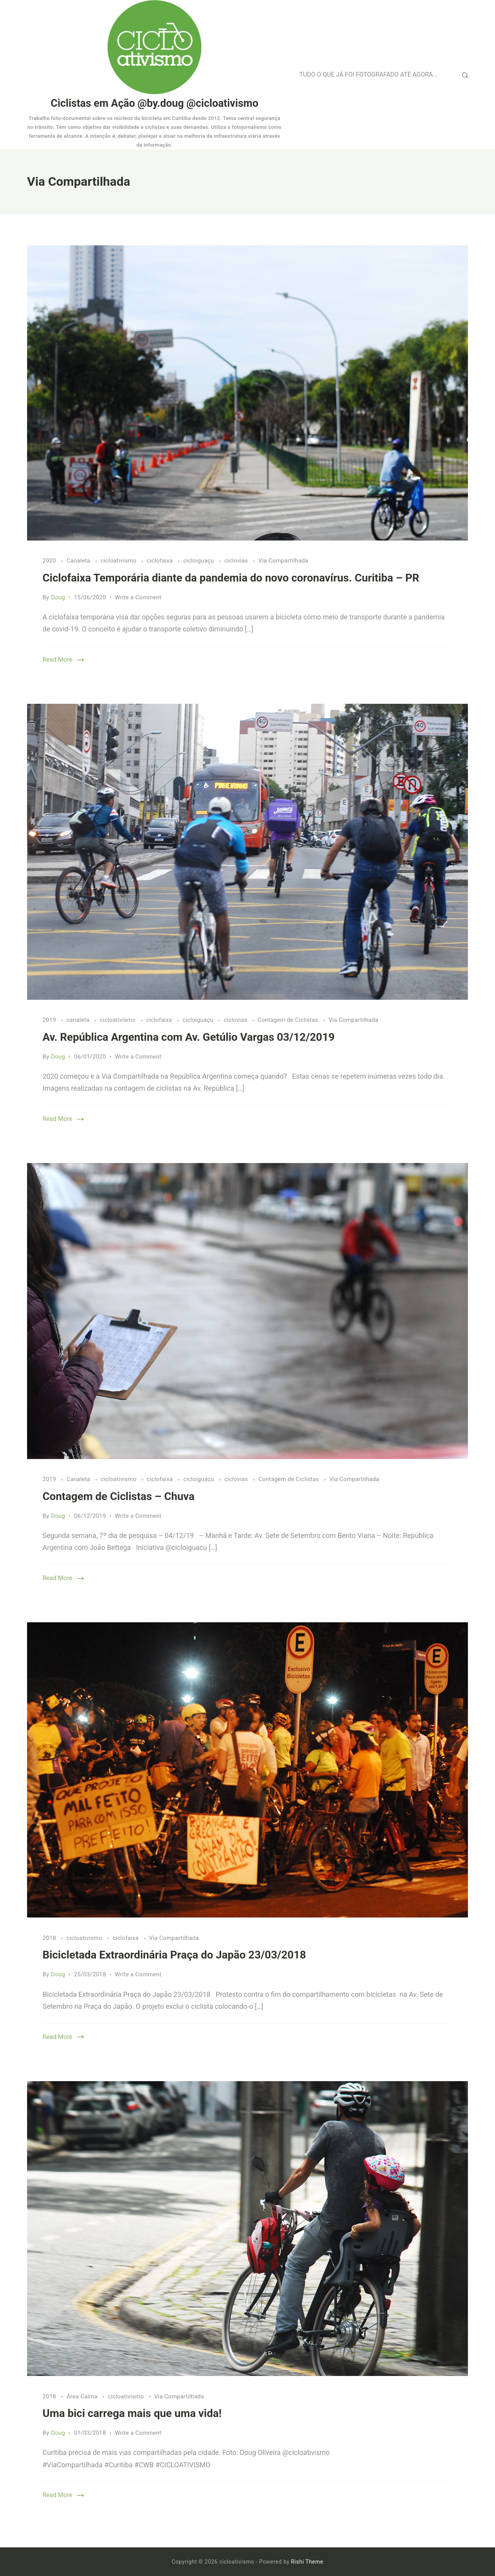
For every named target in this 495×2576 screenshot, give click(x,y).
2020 (50, 560)
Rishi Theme (307, 2562)
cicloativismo (119, 560)
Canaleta (79, 560)
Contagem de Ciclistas (288, 1019)
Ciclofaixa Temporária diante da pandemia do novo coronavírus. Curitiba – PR (231, 577)
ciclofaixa (160, 560)
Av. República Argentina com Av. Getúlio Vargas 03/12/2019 (189, 1037)
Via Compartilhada (283, 560)
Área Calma (83, 2396)
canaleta (79, 1019)
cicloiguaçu (199, 560)
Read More (57, 659)
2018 (50, 1938)
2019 (50, 1019)
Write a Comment (138, 597)
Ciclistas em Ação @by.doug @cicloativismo (154, 103)
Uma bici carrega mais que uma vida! (132, 2413)
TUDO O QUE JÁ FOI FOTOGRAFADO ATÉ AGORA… (368, 74)
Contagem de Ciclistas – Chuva (119, 1496)
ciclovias (236, 560)
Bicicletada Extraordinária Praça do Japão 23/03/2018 (174, 1954)
